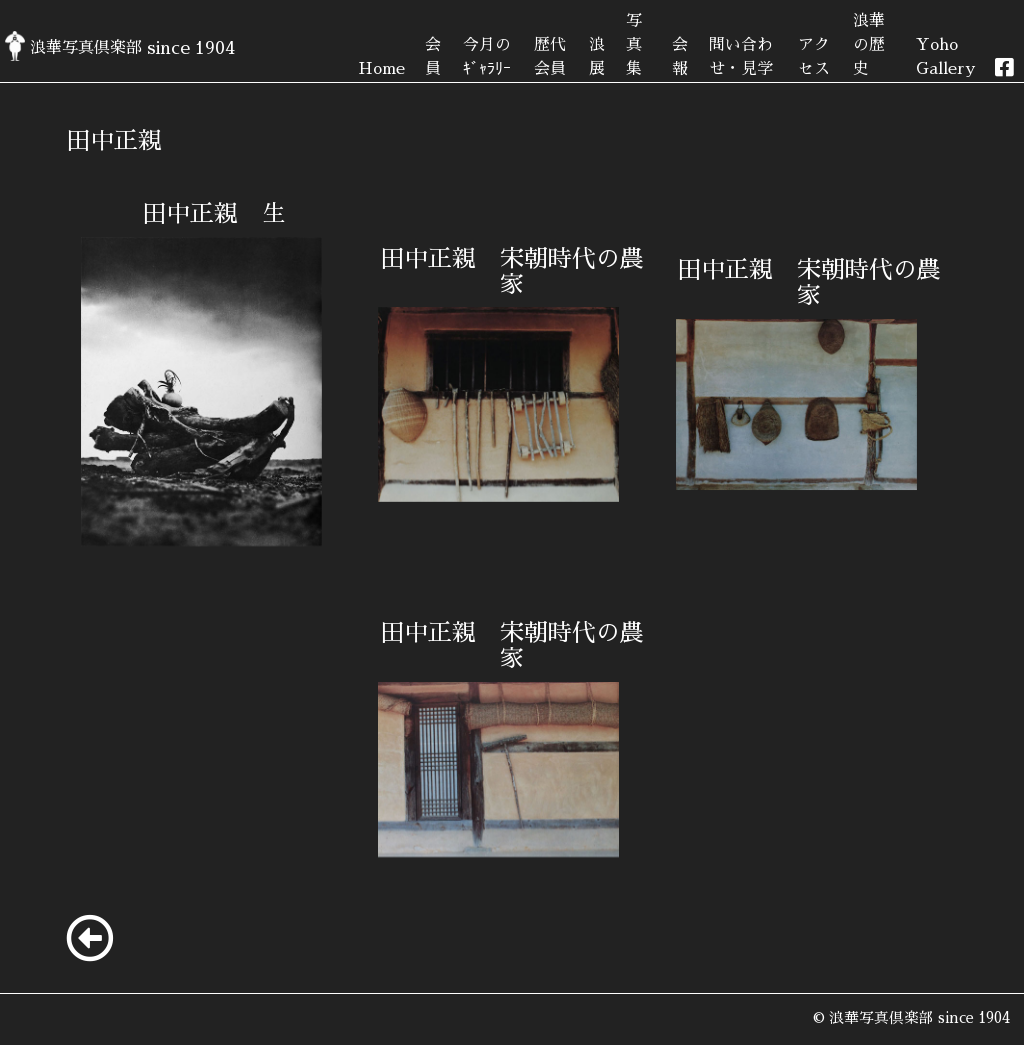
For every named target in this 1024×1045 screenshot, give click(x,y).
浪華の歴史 (869, 45)
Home (381, 69)
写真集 (634, 45)
